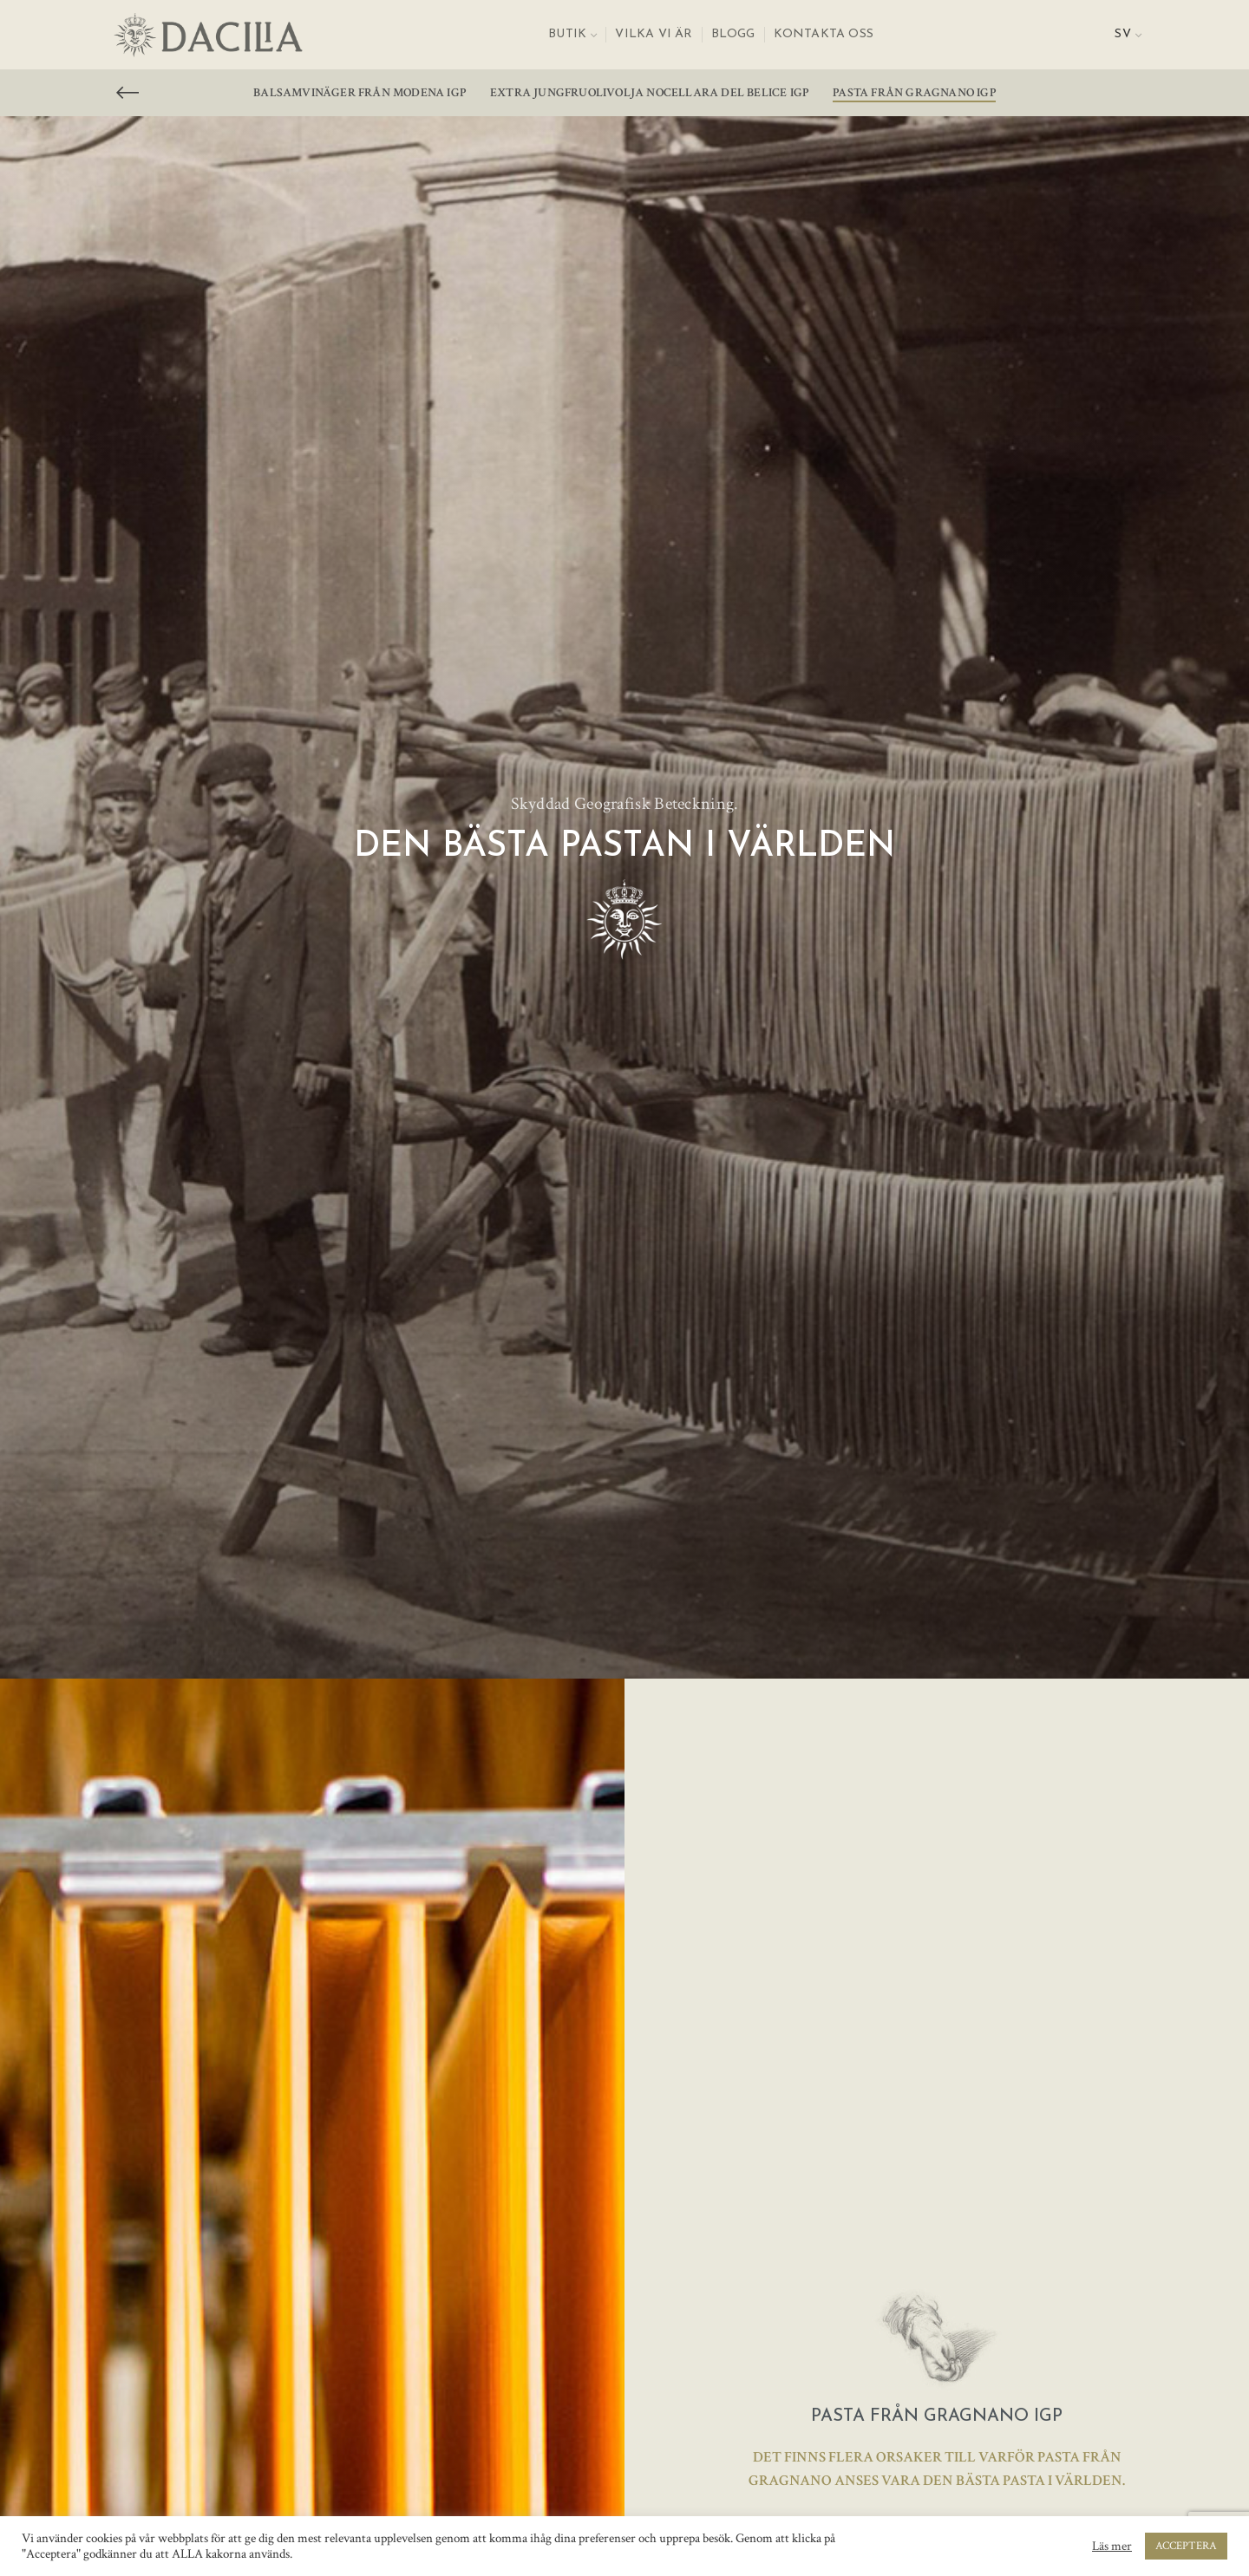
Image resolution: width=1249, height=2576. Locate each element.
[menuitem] (1128, 34)
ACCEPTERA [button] (1186, 2546)
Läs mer (1112, 2546)
